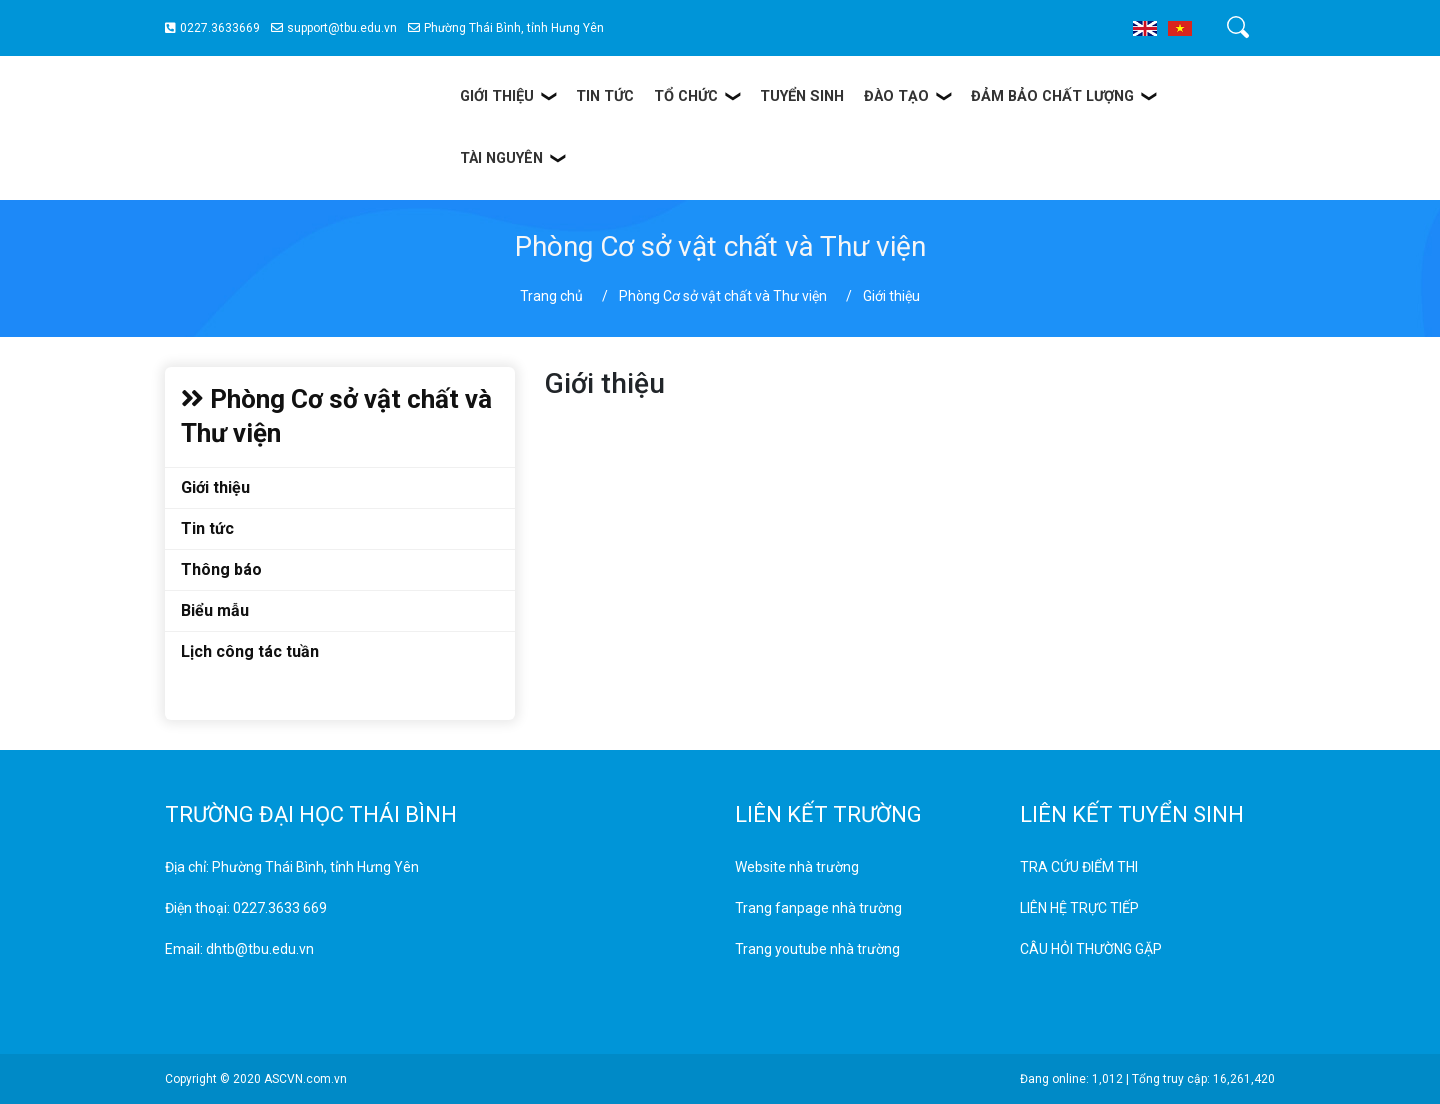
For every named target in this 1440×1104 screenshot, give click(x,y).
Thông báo (221, 569)
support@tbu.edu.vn (334, 28)
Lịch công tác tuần (250, 651)
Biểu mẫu (215, 610)
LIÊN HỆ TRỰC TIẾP (1079, 908)
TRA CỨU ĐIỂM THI (1079, 867)
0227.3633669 (212, 28)
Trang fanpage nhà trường (818, 908)
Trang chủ (551, 296)
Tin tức (207, 528)
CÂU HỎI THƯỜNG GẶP (1091, 949)
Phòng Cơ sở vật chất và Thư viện (723, 296)
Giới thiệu (215, 487)
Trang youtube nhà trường (817, 949)
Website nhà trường (797, 867)
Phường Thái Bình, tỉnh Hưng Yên (506, 28)
